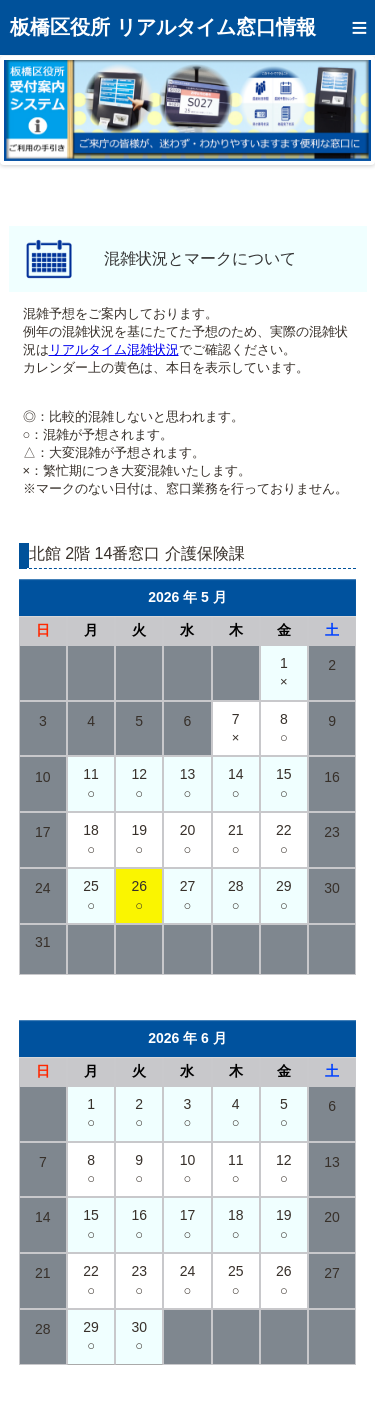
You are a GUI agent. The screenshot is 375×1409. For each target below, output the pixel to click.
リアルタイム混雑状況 (114, 349)
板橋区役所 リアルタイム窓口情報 (163, 27)
